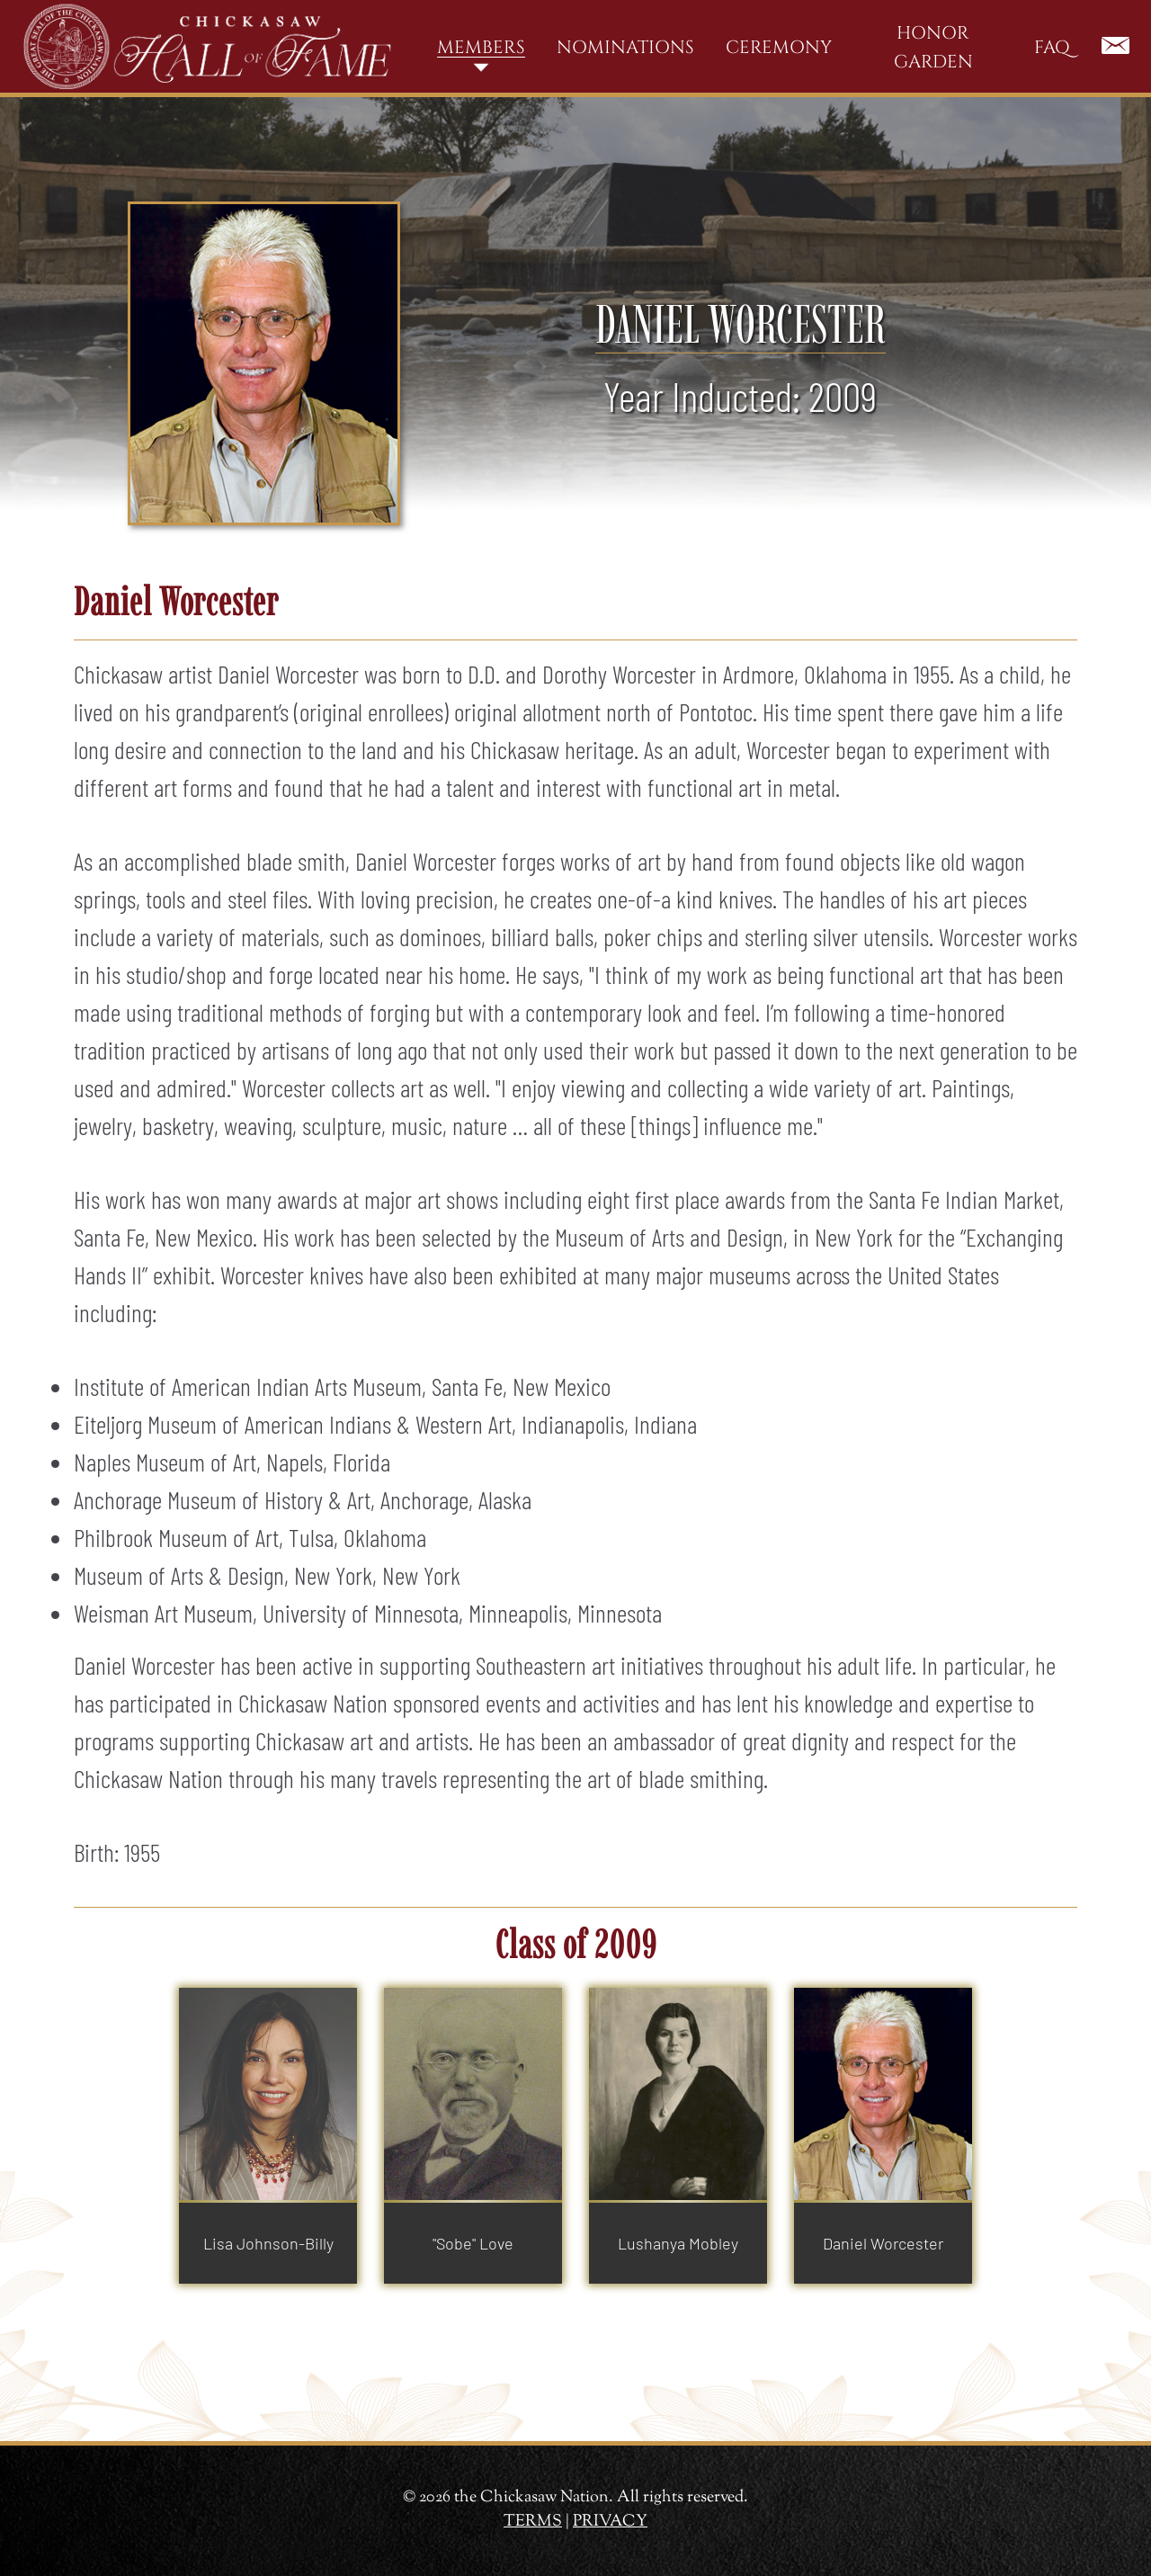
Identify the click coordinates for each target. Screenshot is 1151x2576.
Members (481, 47)
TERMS (533, 2522)
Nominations (625, 47)
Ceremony (779, 47)
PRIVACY (610, 2522)
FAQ (1052, 47)
